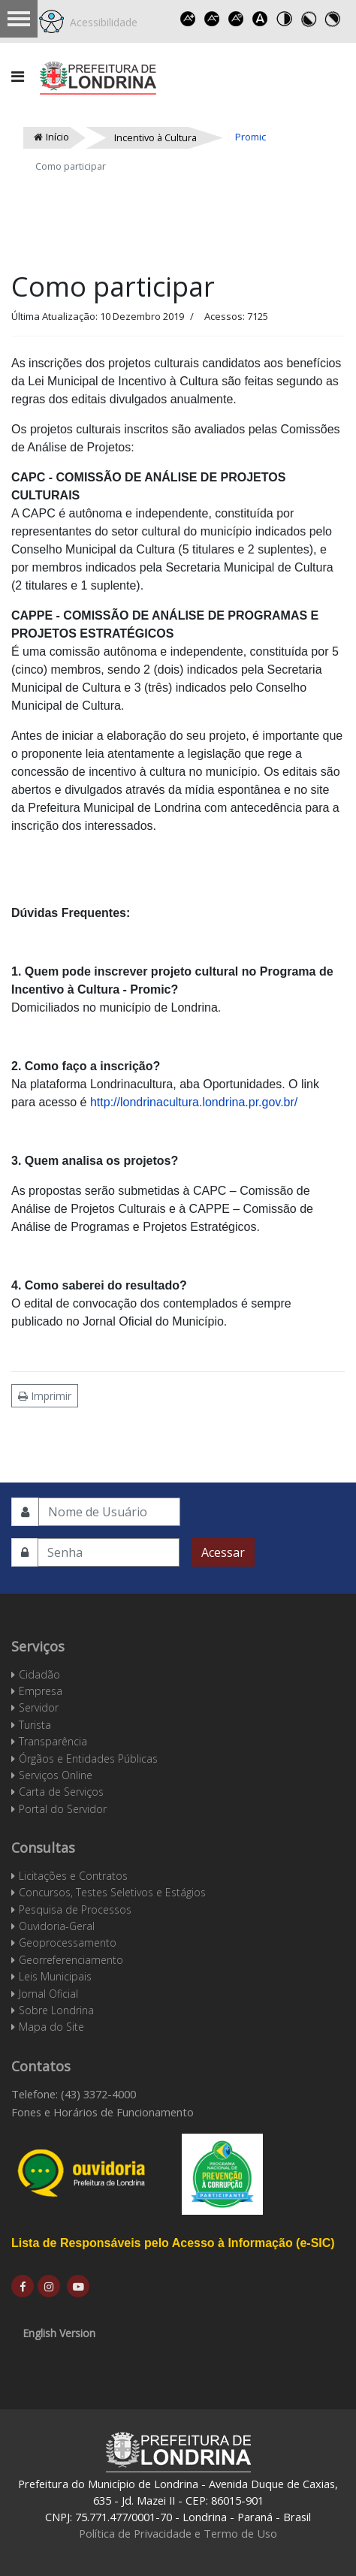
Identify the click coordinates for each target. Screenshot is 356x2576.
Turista (35, 1725)
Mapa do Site (51, 2026)
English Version (59, 2333)
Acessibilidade (100, 22)
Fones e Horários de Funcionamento (102, 2111)
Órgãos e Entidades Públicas (88, 1758)
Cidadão (39, 1674)
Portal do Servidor (63, 1809)
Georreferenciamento (71, 1960)
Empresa (40, 1691)
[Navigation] (17, 76)
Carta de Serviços (61, 1791)
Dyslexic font (261, 19)
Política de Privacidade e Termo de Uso (178, 2533)
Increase (188, 19)
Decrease (213, 19)
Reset (237, 19)
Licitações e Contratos (73, 1876)
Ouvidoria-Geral (57, 1926)
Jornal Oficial (48, 1993)
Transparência (53, 1741)
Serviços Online (55, 1775)
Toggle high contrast (285, 19)
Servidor (39, 1707)
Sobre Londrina (56, 2010)
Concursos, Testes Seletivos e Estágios (112, 1892)
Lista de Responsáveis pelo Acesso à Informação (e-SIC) (173, 2243)
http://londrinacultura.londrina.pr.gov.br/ (193, 1102)
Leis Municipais (55, 1976)
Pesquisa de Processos (75, 1909)
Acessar (223, 1552)
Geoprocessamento (67, 1942)
